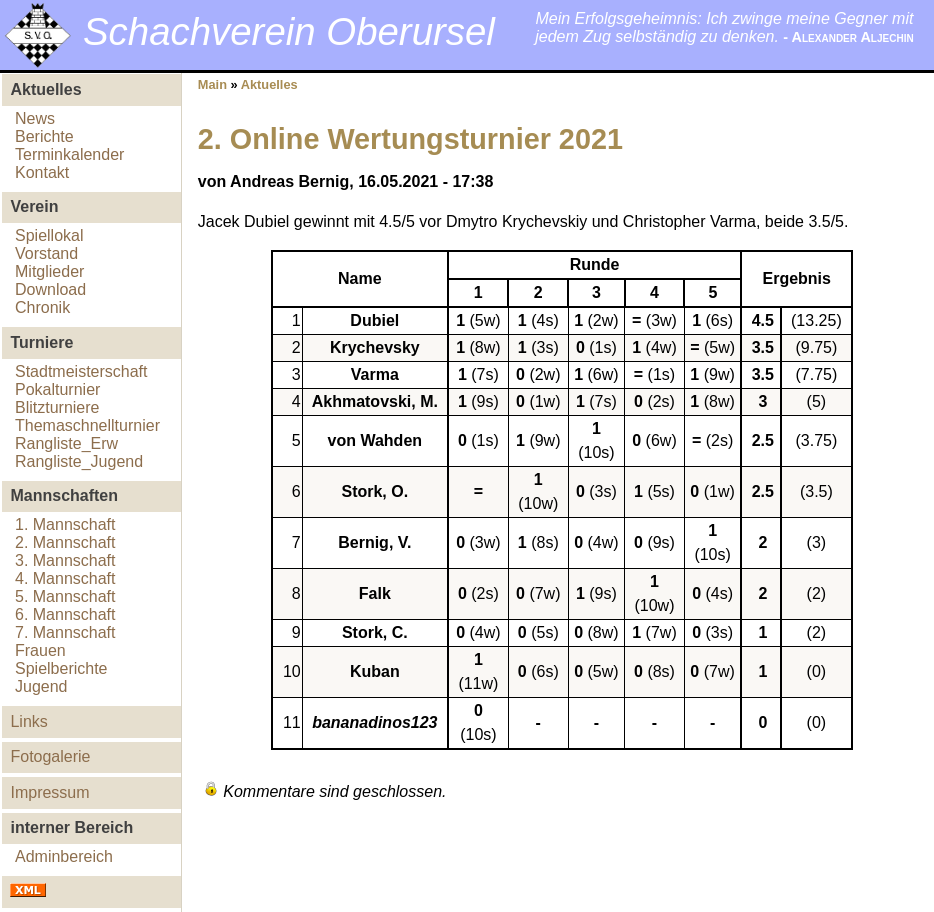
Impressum (49, 792)
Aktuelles (269, 84)
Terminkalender (69, 154)
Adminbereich (64, 856)
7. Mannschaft (65, 632)
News (35, 118)
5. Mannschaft (65, 596)
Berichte (44, 136)
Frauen (40, 650)
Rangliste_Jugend (79, 461)
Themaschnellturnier (87, 425)
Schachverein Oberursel (289, 31)
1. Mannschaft (65, 524)
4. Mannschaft (65, 578)
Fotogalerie (50, 756)
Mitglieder (49, 271)
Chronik (42, 307)
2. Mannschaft (65, 542)
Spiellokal (49, 235)
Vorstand (46, 253)
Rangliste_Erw (66, 443)
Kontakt (42, 172)
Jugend (41, 686)
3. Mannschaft (65, 560)
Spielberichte (61, 668)
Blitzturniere (57, 407)
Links (28, 721)
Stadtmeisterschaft (81, 371)
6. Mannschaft (65, 614)
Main (212, 84)
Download (50, 289)
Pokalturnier (57, 389)
